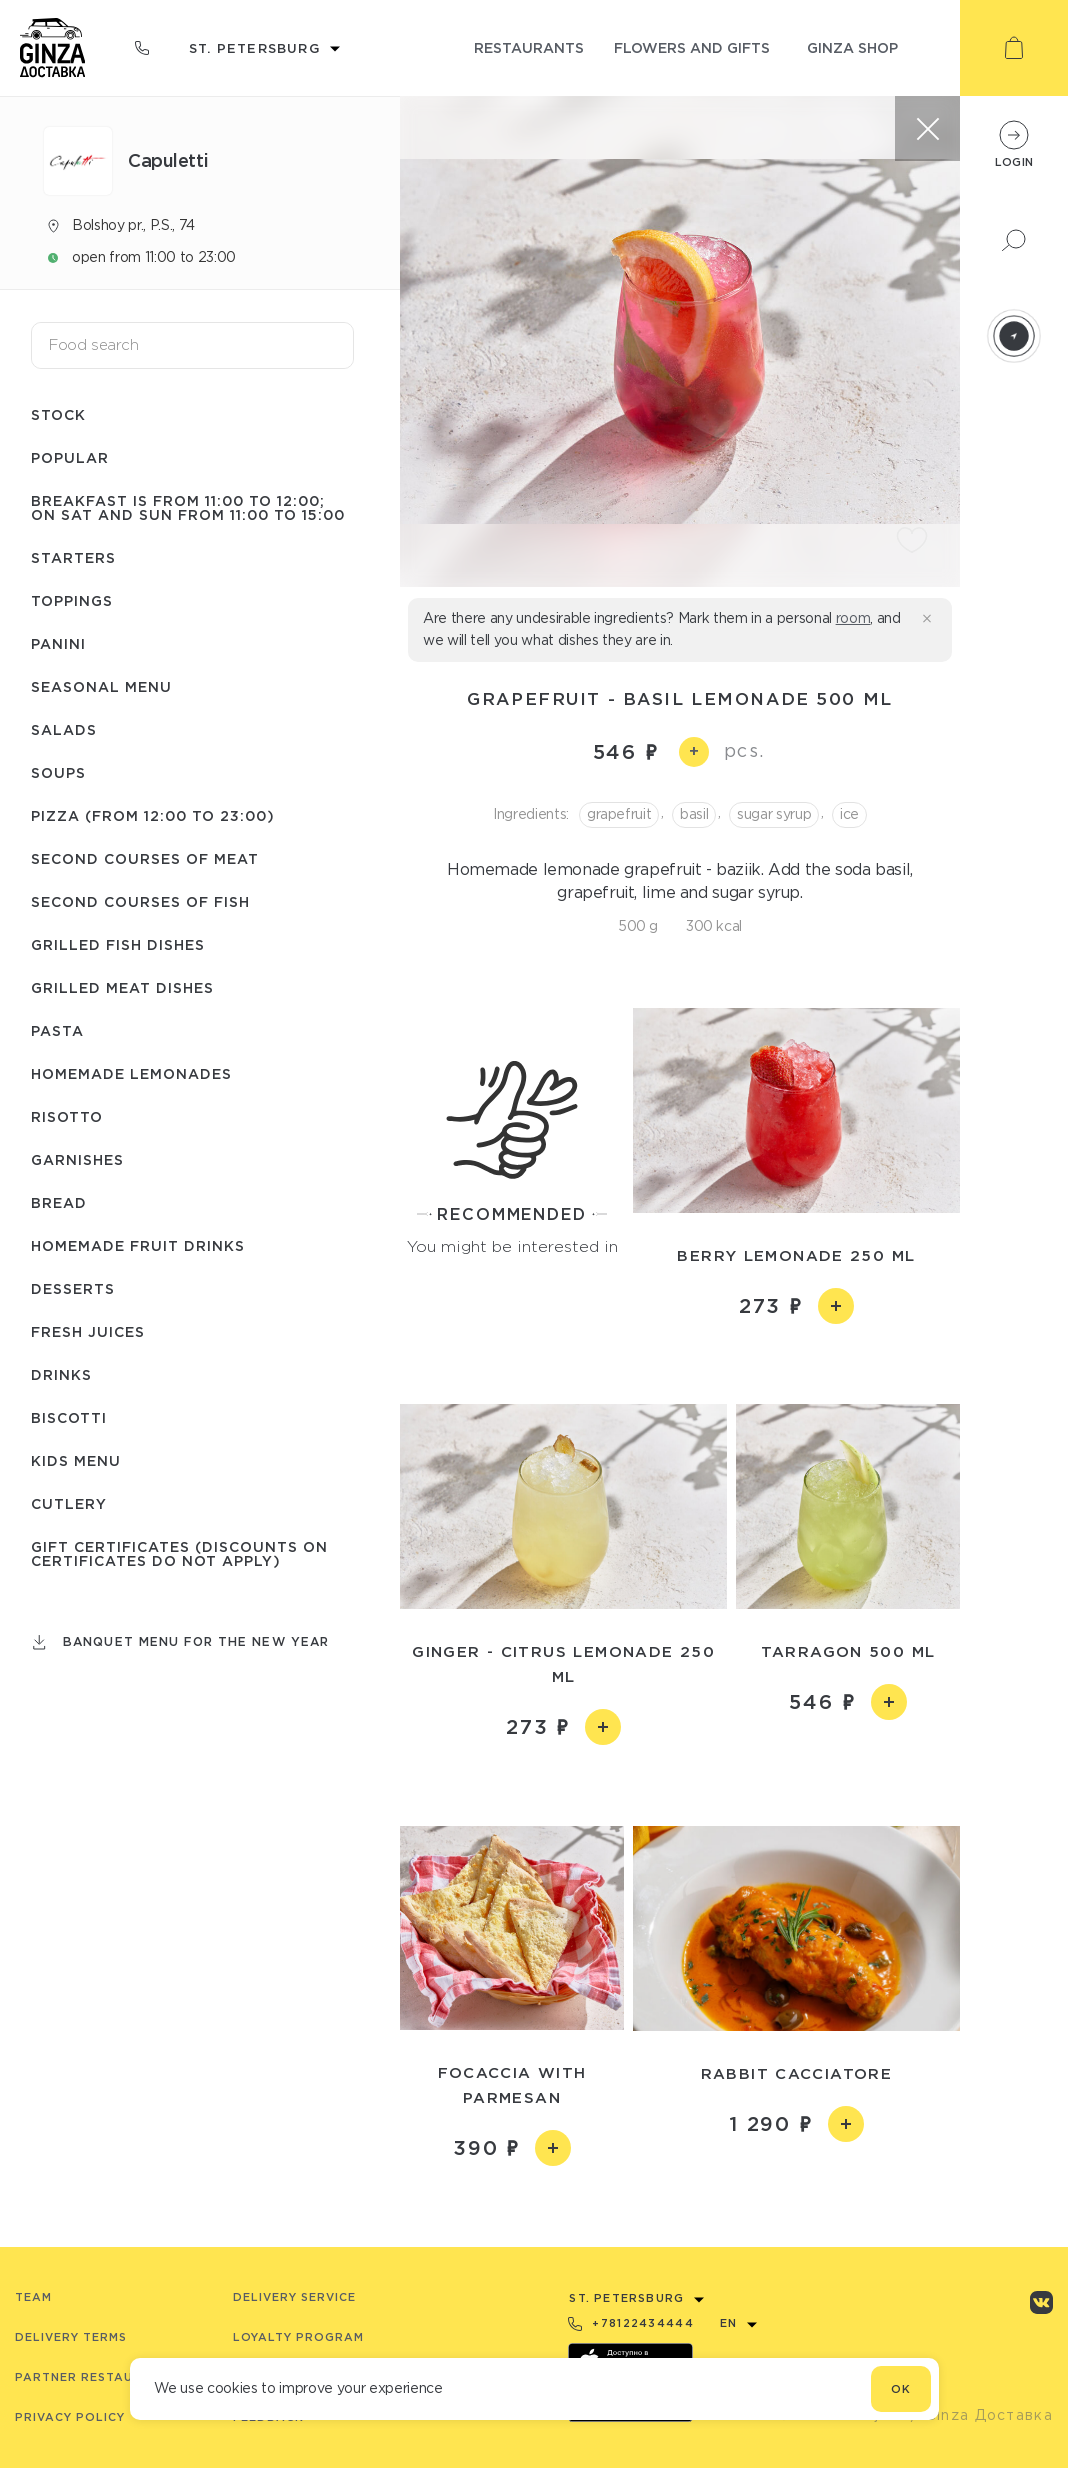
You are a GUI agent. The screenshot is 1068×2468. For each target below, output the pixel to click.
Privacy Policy (70, 2417)
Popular (70, 457)
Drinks (61, 1374)
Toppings (72, 600)
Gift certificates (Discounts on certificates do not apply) (179, 1553)
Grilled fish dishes (118, 944)
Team (33, 2297)
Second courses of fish (140, 901)
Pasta (57, 1030)
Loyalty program (298, 2337)
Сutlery (69, 1503)
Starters (73, 557)
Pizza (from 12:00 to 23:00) (153, 815)
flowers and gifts (692, 47)
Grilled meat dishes (122, 987)
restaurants (529, 47)
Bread (59, 1202)
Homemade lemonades (131, 1073)
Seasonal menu (101, 686)
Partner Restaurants (96, 2377)
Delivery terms (71, 2337)
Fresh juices (88, 1331)
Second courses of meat (145, 858)
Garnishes (77, 1159)
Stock (58, 414)
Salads (64, 729)
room (853, 618)
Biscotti (69, 1417)
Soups (58, 772)
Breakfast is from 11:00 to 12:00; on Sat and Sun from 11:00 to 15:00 (188, 507)
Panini (58, 643)
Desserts (73, 1288)
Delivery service (294, 2297)
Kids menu (76, 1460)
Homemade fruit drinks (138, 1245)
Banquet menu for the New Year (196, 1641)
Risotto (67, 1116)
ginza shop (852, 47)
